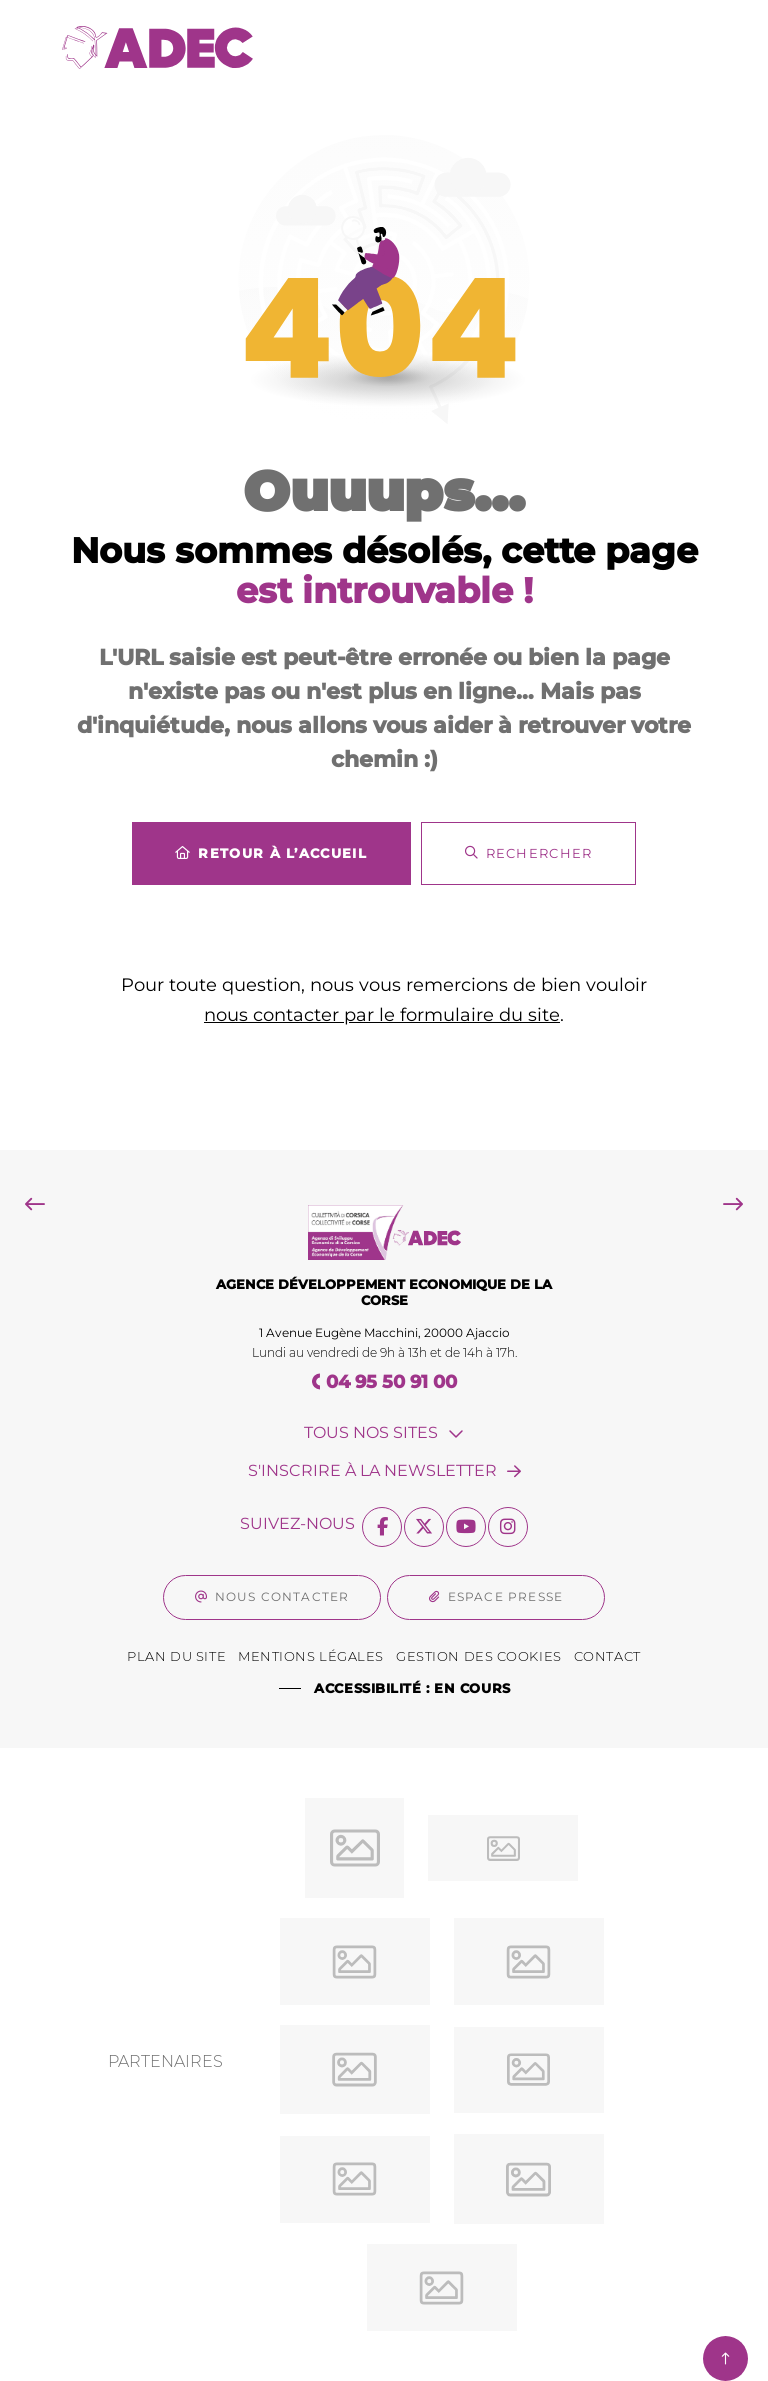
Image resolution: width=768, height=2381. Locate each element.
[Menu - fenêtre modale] (673, 47)
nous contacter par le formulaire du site (382, 1015)
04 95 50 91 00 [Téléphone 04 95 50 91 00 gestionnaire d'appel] (391, 1382)
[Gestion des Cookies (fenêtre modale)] (479, 1657)
